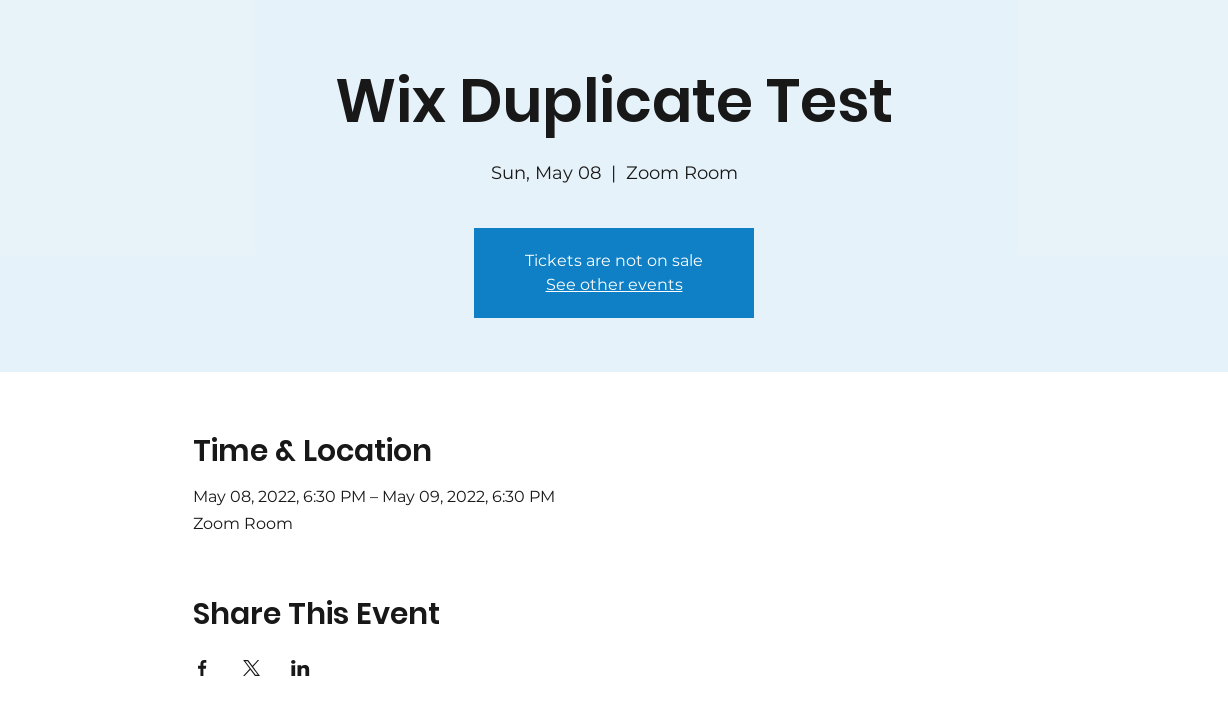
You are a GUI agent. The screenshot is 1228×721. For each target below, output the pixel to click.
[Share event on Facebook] (202, 668)
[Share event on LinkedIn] (300, 668)
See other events (614, 284)
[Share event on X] (251, 668)
